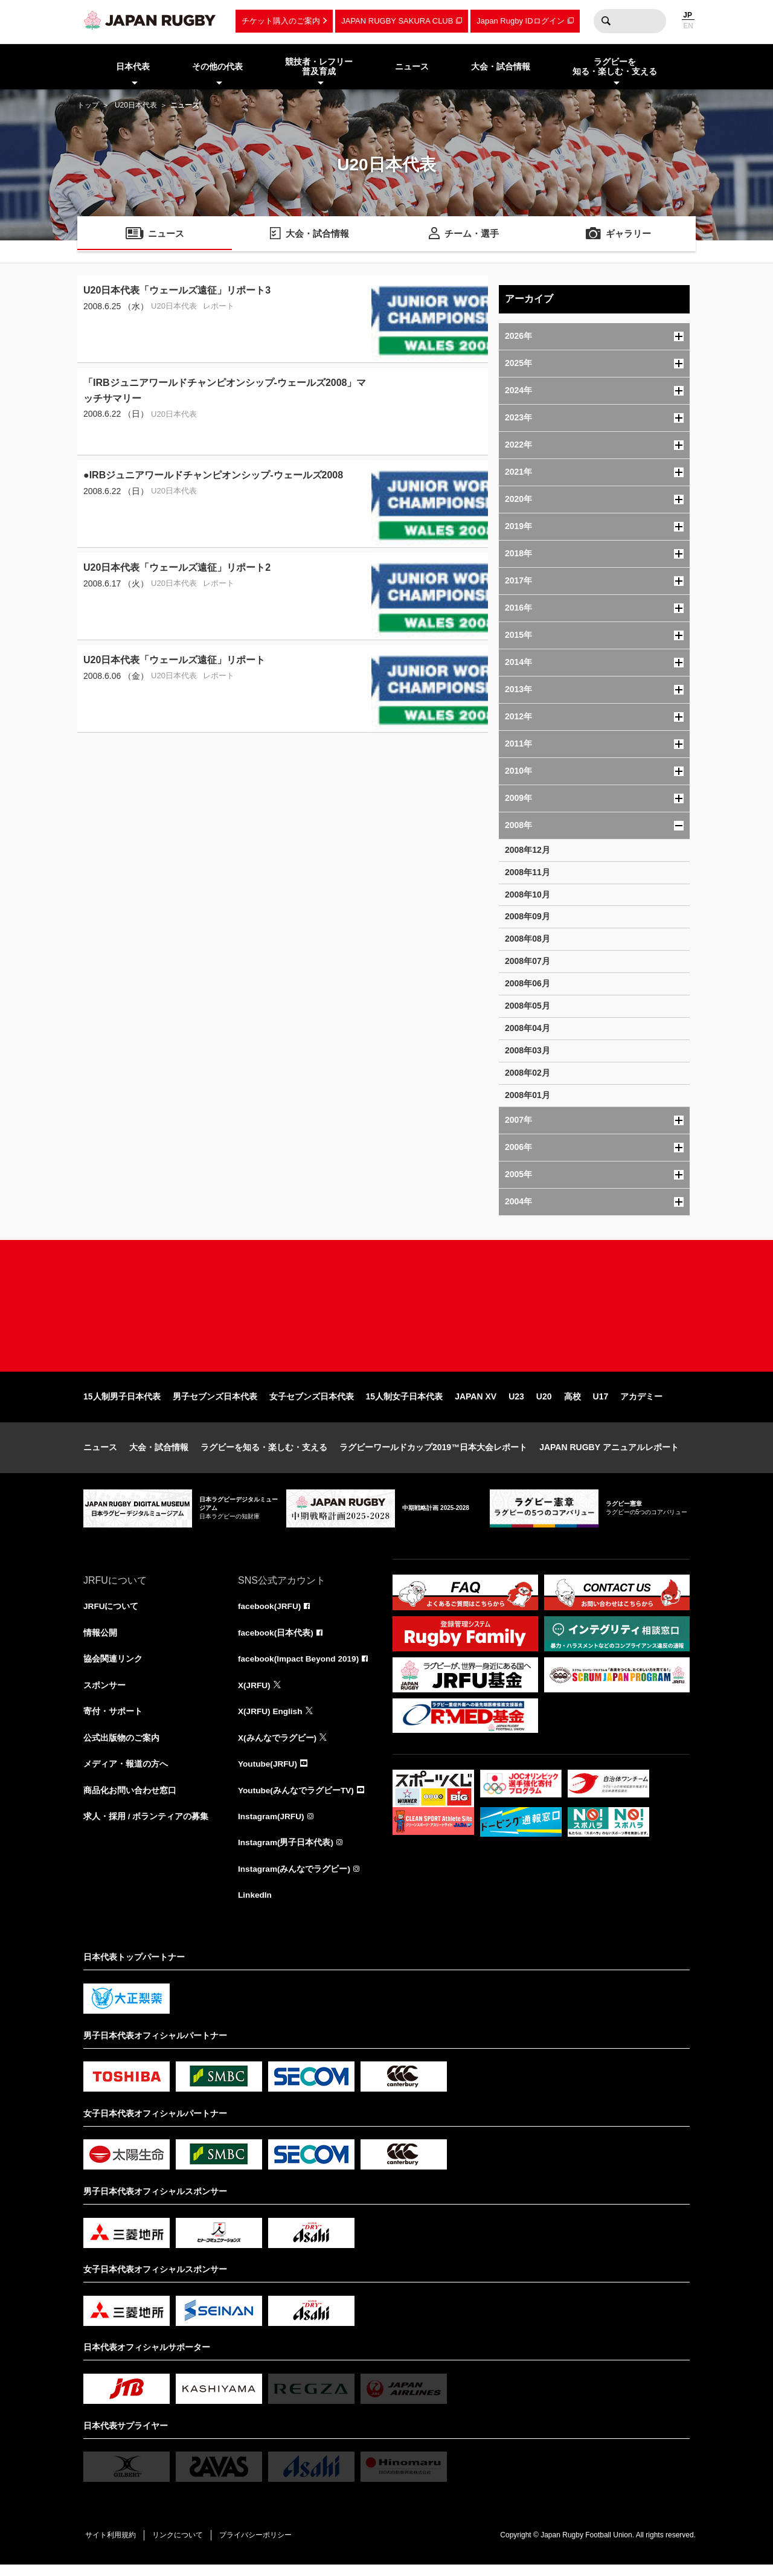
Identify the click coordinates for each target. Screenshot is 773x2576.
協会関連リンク (113, 1667)
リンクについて (181, 2546)
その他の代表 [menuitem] (217, 66)
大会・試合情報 (158, 1454)
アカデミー (641, 1403)
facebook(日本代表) (276, 1640)
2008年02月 (527, 1073)
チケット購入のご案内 (281, 20)
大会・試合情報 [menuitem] (500, 66)
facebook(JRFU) (270, 1614)
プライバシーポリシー (261, 2546)
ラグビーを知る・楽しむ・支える (263, 1454)
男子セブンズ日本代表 (215, 1403)
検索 (606, 21)
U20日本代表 (136, 105)
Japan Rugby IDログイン (520, 20)
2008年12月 (527, 850)
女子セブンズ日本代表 (311, 1403)
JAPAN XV (475, 1403)
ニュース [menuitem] (412, 66)
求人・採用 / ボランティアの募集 (146, 1826)
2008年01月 (527, 1095)
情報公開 (100, 1640)
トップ (88, 105)
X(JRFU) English (271, 1720)
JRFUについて (111, 1614)
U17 (601, 1403)
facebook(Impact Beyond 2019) (300, 1667)
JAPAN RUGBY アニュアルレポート (609, 1454)
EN (688, 26)
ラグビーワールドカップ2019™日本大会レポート (433, 1454)
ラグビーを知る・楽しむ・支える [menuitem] (615, 67)
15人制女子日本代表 (404, 1403)
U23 (516, 1403)
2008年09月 (527, 916)
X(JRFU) (254, 1693)
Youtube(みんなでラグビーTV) (296, 1800)
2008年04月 (527, 1028)
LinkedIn (255, 1906)
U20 (544, 1403)
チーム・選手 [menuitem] (472, 235)
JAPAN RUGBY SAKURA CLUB (397, 20)
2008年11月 (527, 872)
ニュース (100, 1454)
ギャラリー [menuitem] (629, 235)
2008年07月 (527, 961)
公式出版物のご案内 (121, 1747)
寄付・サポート (113, 1720)
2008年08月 (527, 938)
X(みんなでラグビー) (277, 1747)
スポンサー (104, 1693)
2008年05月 (527, 1005)
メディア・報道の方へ (125, 1773)
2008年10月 (527, 894)
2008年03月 (527, 1050)
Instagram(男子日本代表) (286, 1853)
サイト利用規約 (111, 2546)
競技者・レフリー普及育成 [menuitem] (319, 67)
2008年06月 (527, 983)
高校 (572, 1403)
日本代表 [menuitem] (133, 66)
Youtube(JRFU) (268, 1773)
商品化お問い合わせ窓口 (129, 1800)
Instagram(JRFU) (272, 1826)
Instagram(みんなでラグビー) (294, 1879)
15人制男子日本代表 (122, 1403)
